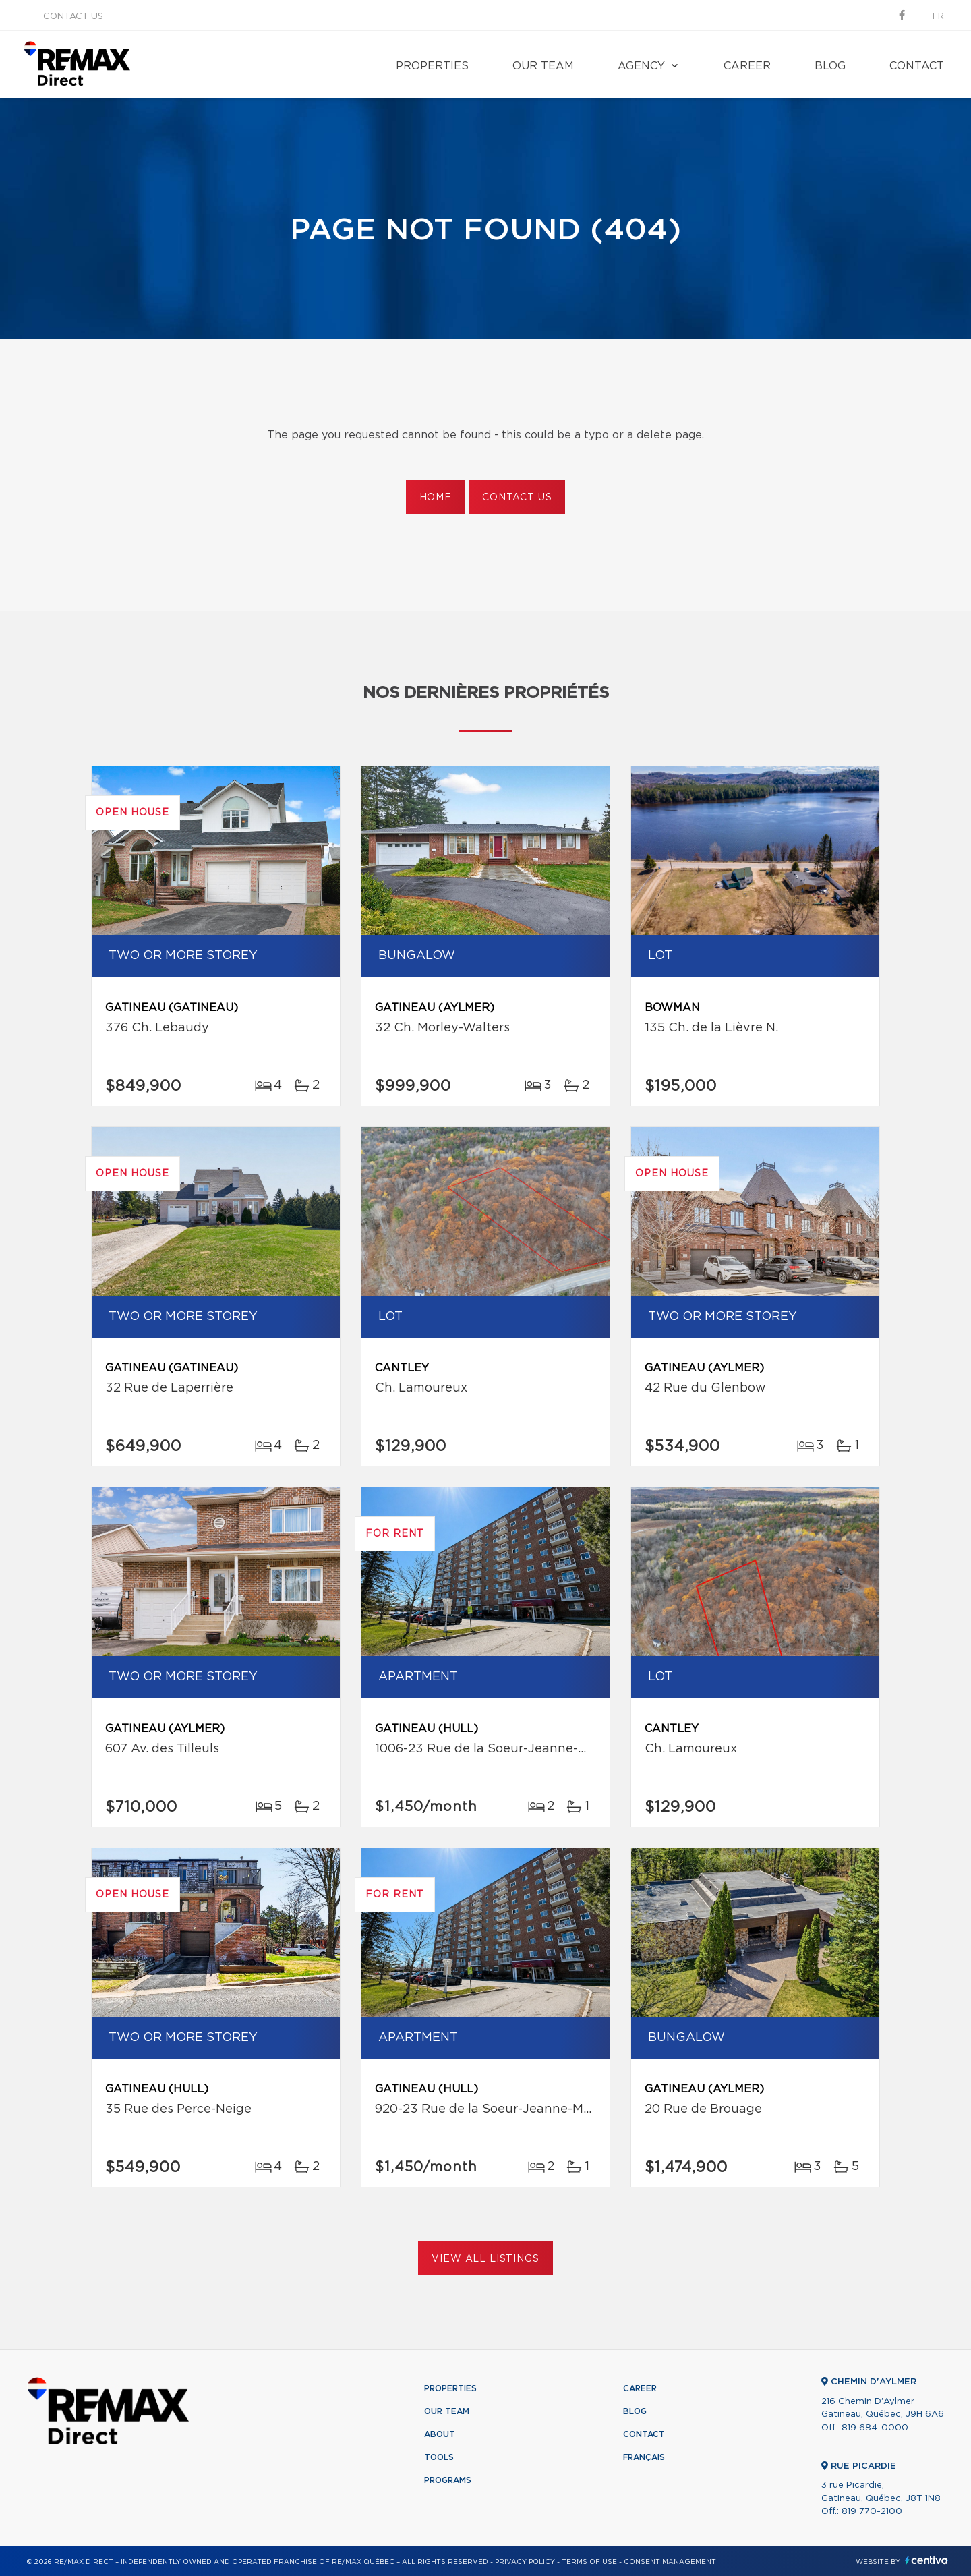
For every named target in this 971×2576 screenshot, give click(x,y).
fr (938, 16)
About (439, 2434)
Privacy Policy (525, 2561)
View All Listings (485, 2259)
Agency (641, 66)
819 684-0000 (875, 2428)
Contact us (73, 16)
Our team (543, 66)
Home (435, 498)
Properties (432, 66)
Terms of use (589, 2561)
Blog (830, 66)
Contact (916, 66)
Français (644, 2457)
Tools (439, 2457)
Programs (447, 2480)
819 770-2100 (872, 2511)
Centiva (926, 2560)
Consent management (670, 2561)
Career (747, 66)
